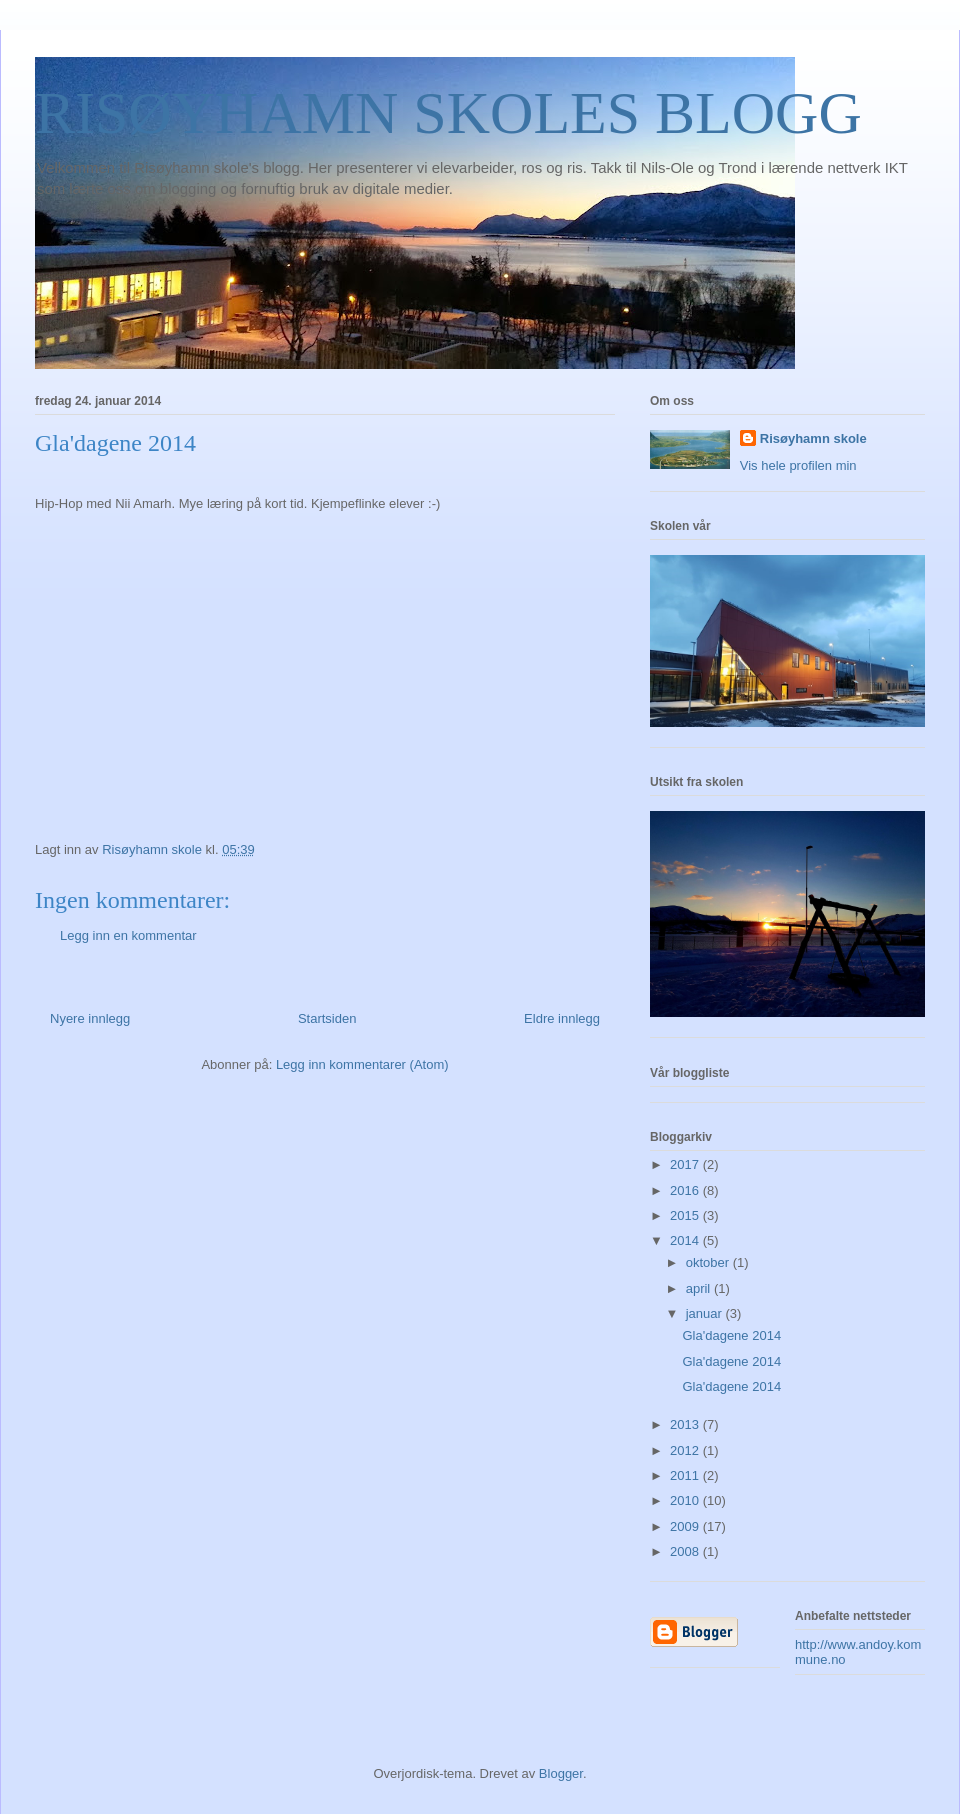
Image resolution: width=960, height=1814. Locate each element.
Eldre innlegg (562, 1018)
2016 (686, 1190)
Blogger (561, 1773)
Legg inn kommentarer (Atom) (362, 1064)
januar (706, 1313)
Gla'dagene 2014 (731, 1335)
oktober (709, 1262)
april (700, 1288)
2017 (686, 1164)
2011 (686, 1475)
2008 (686, 1551)
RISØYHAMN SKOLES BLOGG (448, 113)
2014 (686, 1240)
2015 (686, 1215)
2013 (686, 1424)
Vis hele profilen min (798, 465)
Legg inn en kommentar (128, 935)
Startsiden (327, 1018)
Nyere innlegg (90, 1018)
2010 (686, 1500)
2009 (686, 1526)
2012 (686, 1450)
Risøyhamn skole (813, 438)
